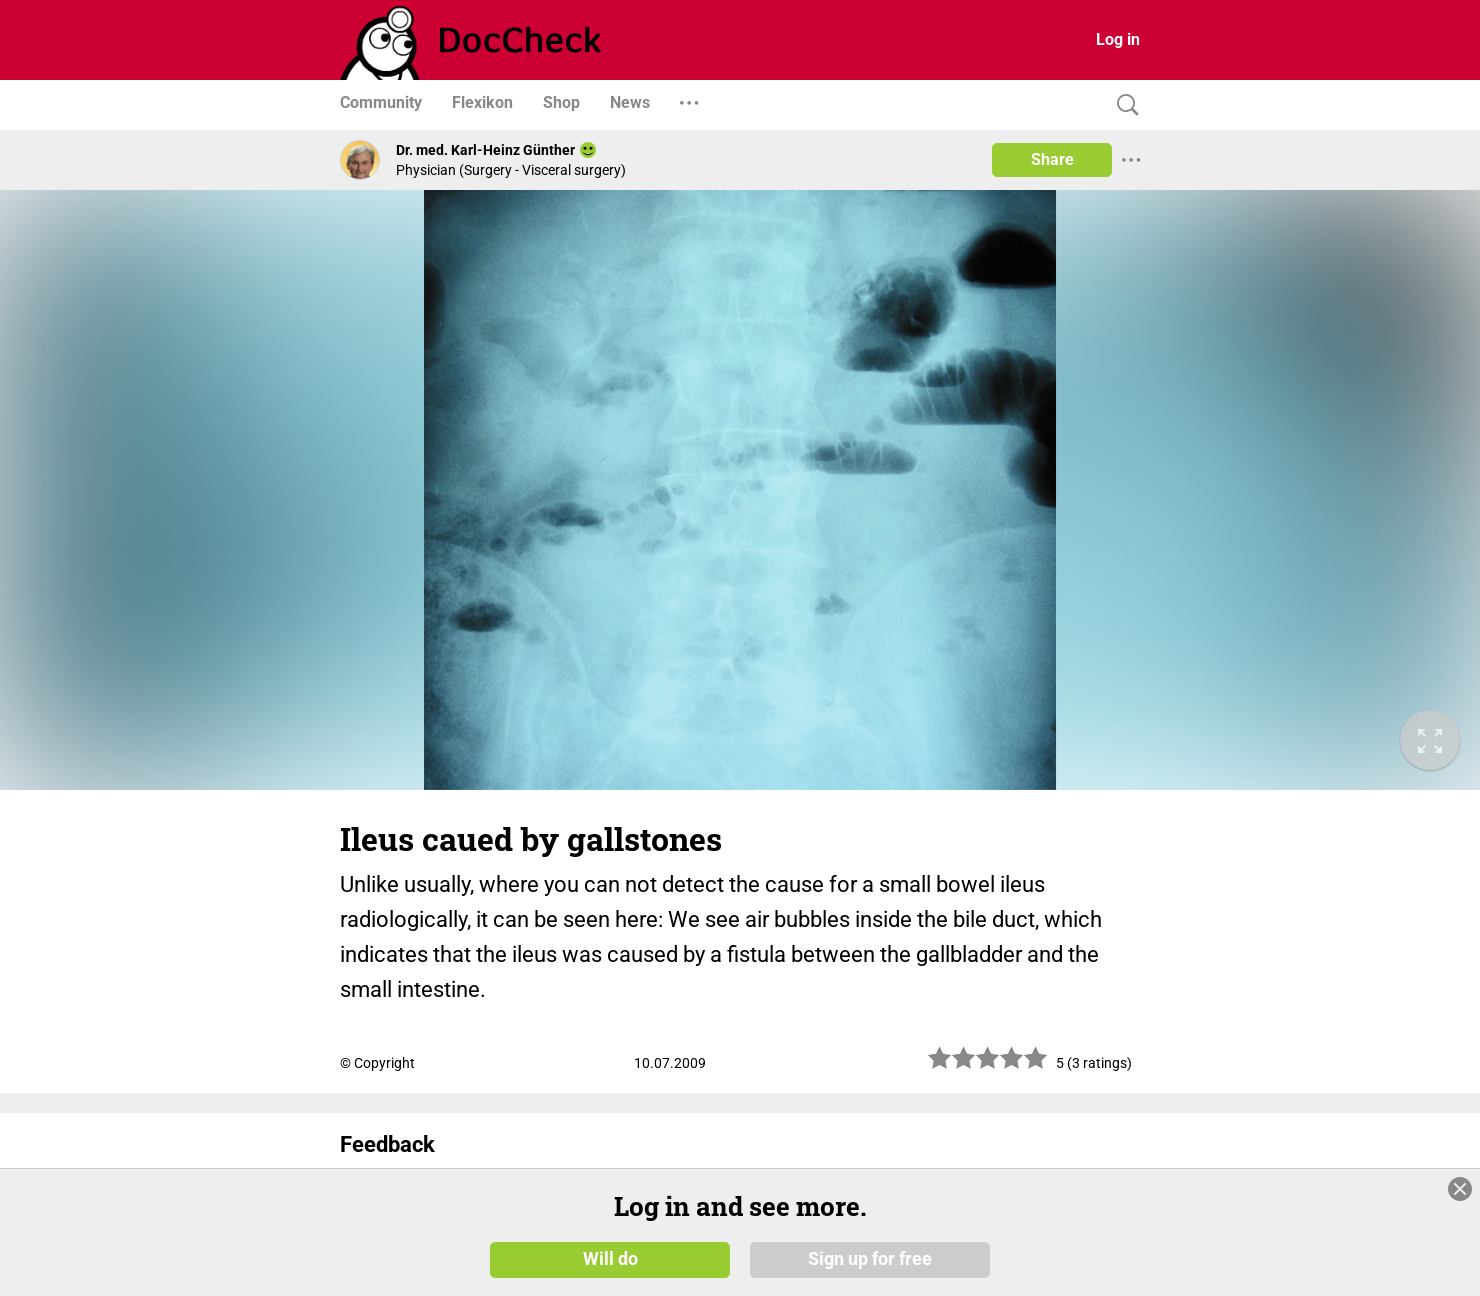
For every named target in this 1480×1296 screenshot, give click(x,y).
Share (1052, 159)
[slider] (988, 1065)
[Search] (1123, 105)
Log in (1118, 39)
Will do (610, 1258)
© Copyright (377, 1063)
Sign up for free (870, 1258)
